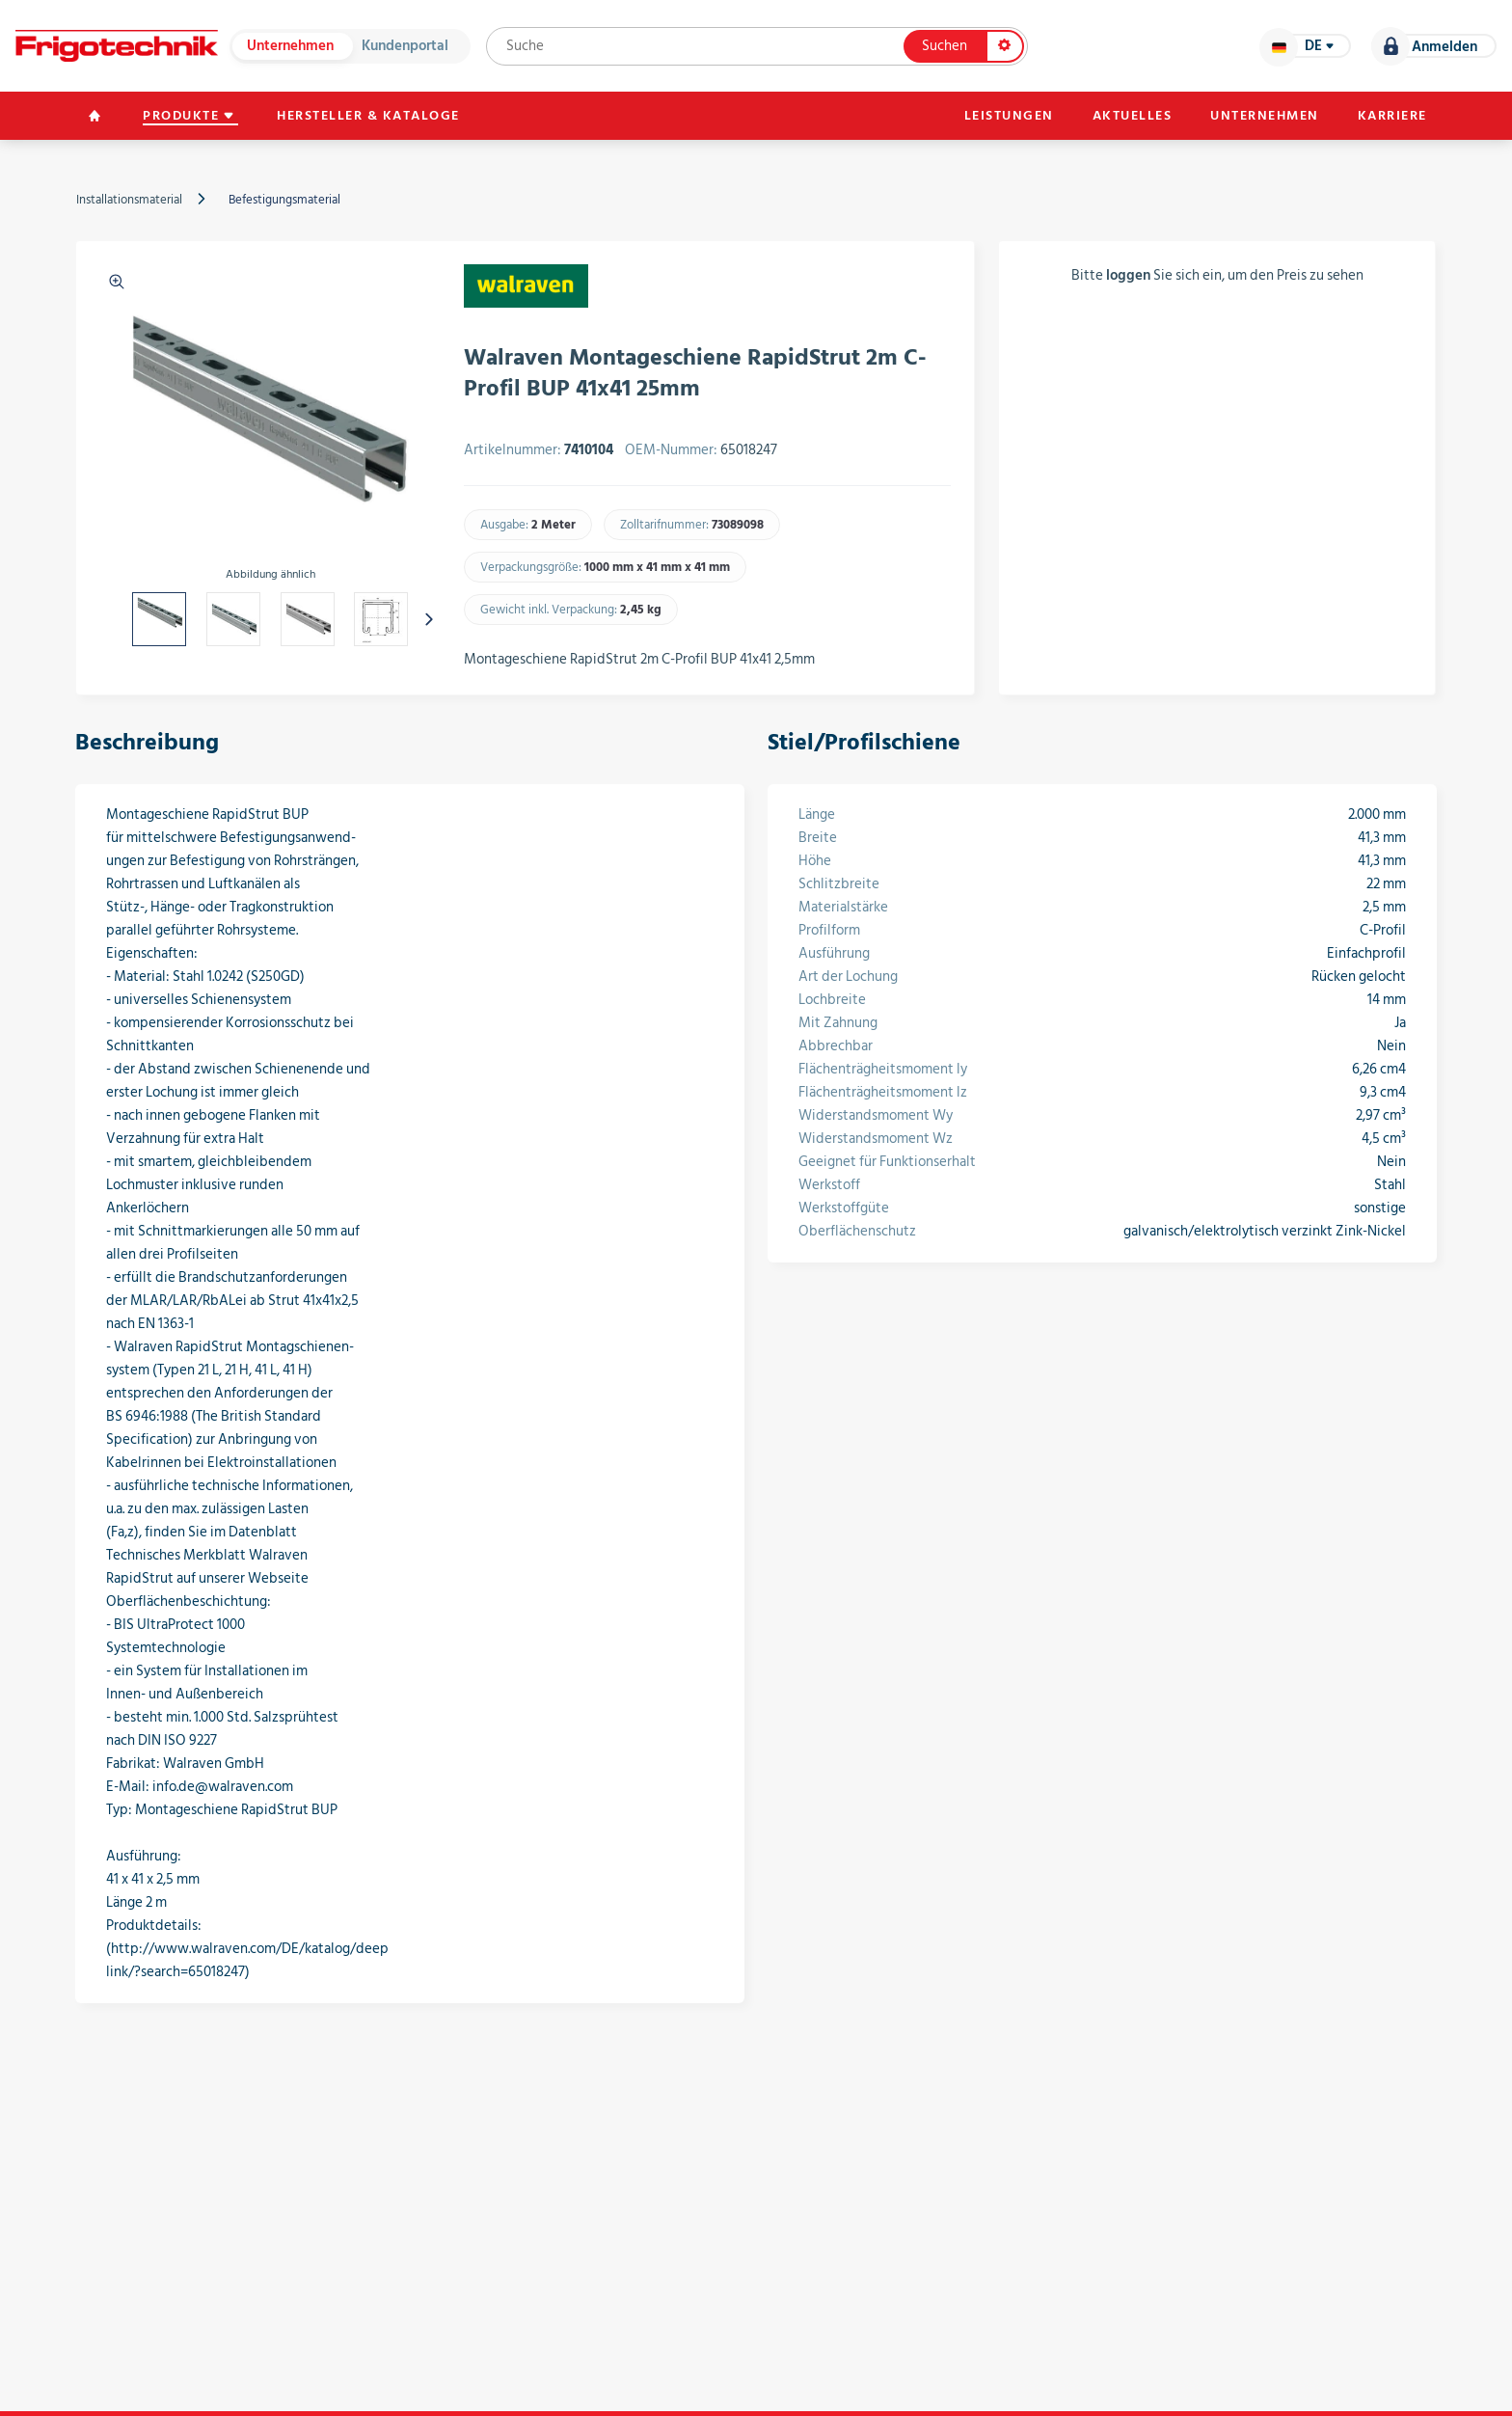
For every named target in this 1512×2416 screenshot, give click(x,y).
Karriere (1392, 115)
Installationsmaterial (129, 199)
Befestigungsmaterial (284, 199)
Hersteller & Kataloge (368, 115)
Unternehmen (290, 46)
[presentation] (429, 619)
